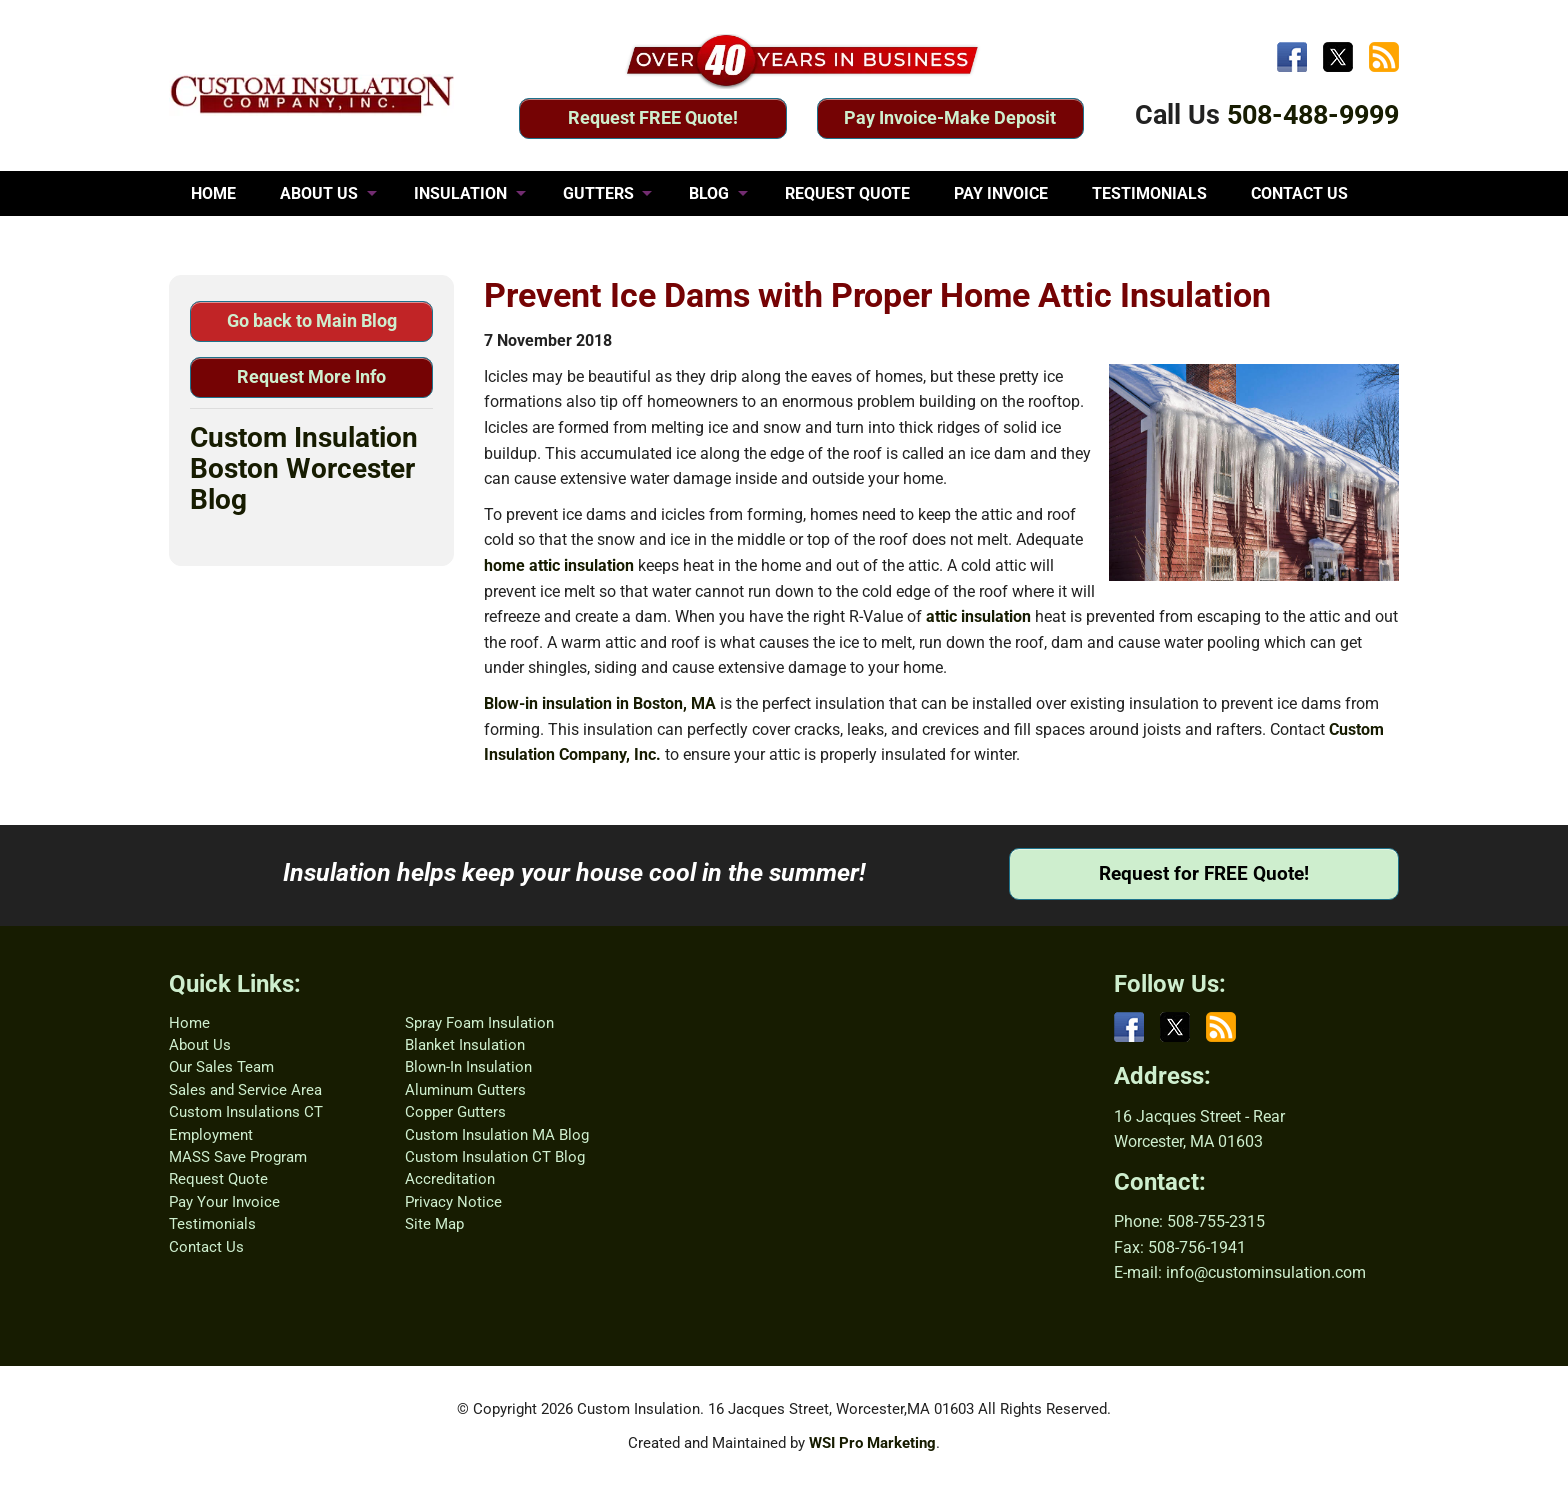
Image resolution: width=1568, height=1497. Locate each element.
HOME (213, 193)
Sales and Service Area (245, 1090)
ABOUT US (319, 193)
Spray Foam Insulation (479, 1023)
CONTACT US (1299, 193)
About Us (200, 1045)
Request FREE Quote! (653, 117)
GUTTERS (598, 193)
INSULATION (460, 193)
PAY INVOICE (1001, 193)
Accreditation (450, 1179)
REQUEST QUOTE (847, 193)
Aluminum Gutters (465, 1090)
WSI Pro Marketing (872, 1443)
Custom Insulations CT (246, 1112)
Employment (211, 1135)
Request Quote (218, 1179)
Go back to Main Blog (312, 320)
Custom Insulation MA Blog (497, 1135)
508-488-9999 (1313, 115)
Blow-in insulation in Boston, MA (600, 703)
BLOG (709, 193)
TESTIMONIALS (1149, 193)
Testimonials (212, 1224)
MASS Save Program (238, 1157)
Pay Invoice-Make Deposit (950, 117)
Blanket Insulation (465, 1045)
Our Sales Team (221, 1067)
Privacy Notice (453, 1202)
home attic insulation (559, 565)
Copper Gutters (455, 1112)
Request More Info (311, 376)
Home (189, 1023)
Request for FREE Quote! (1204, 873)
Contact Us (206, 1247)
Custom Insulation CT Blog (495, 1157)
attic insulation (978, 616)
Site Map (434, 1224)
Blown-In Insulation (468, 1067)
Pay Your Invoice (224, 1202)
